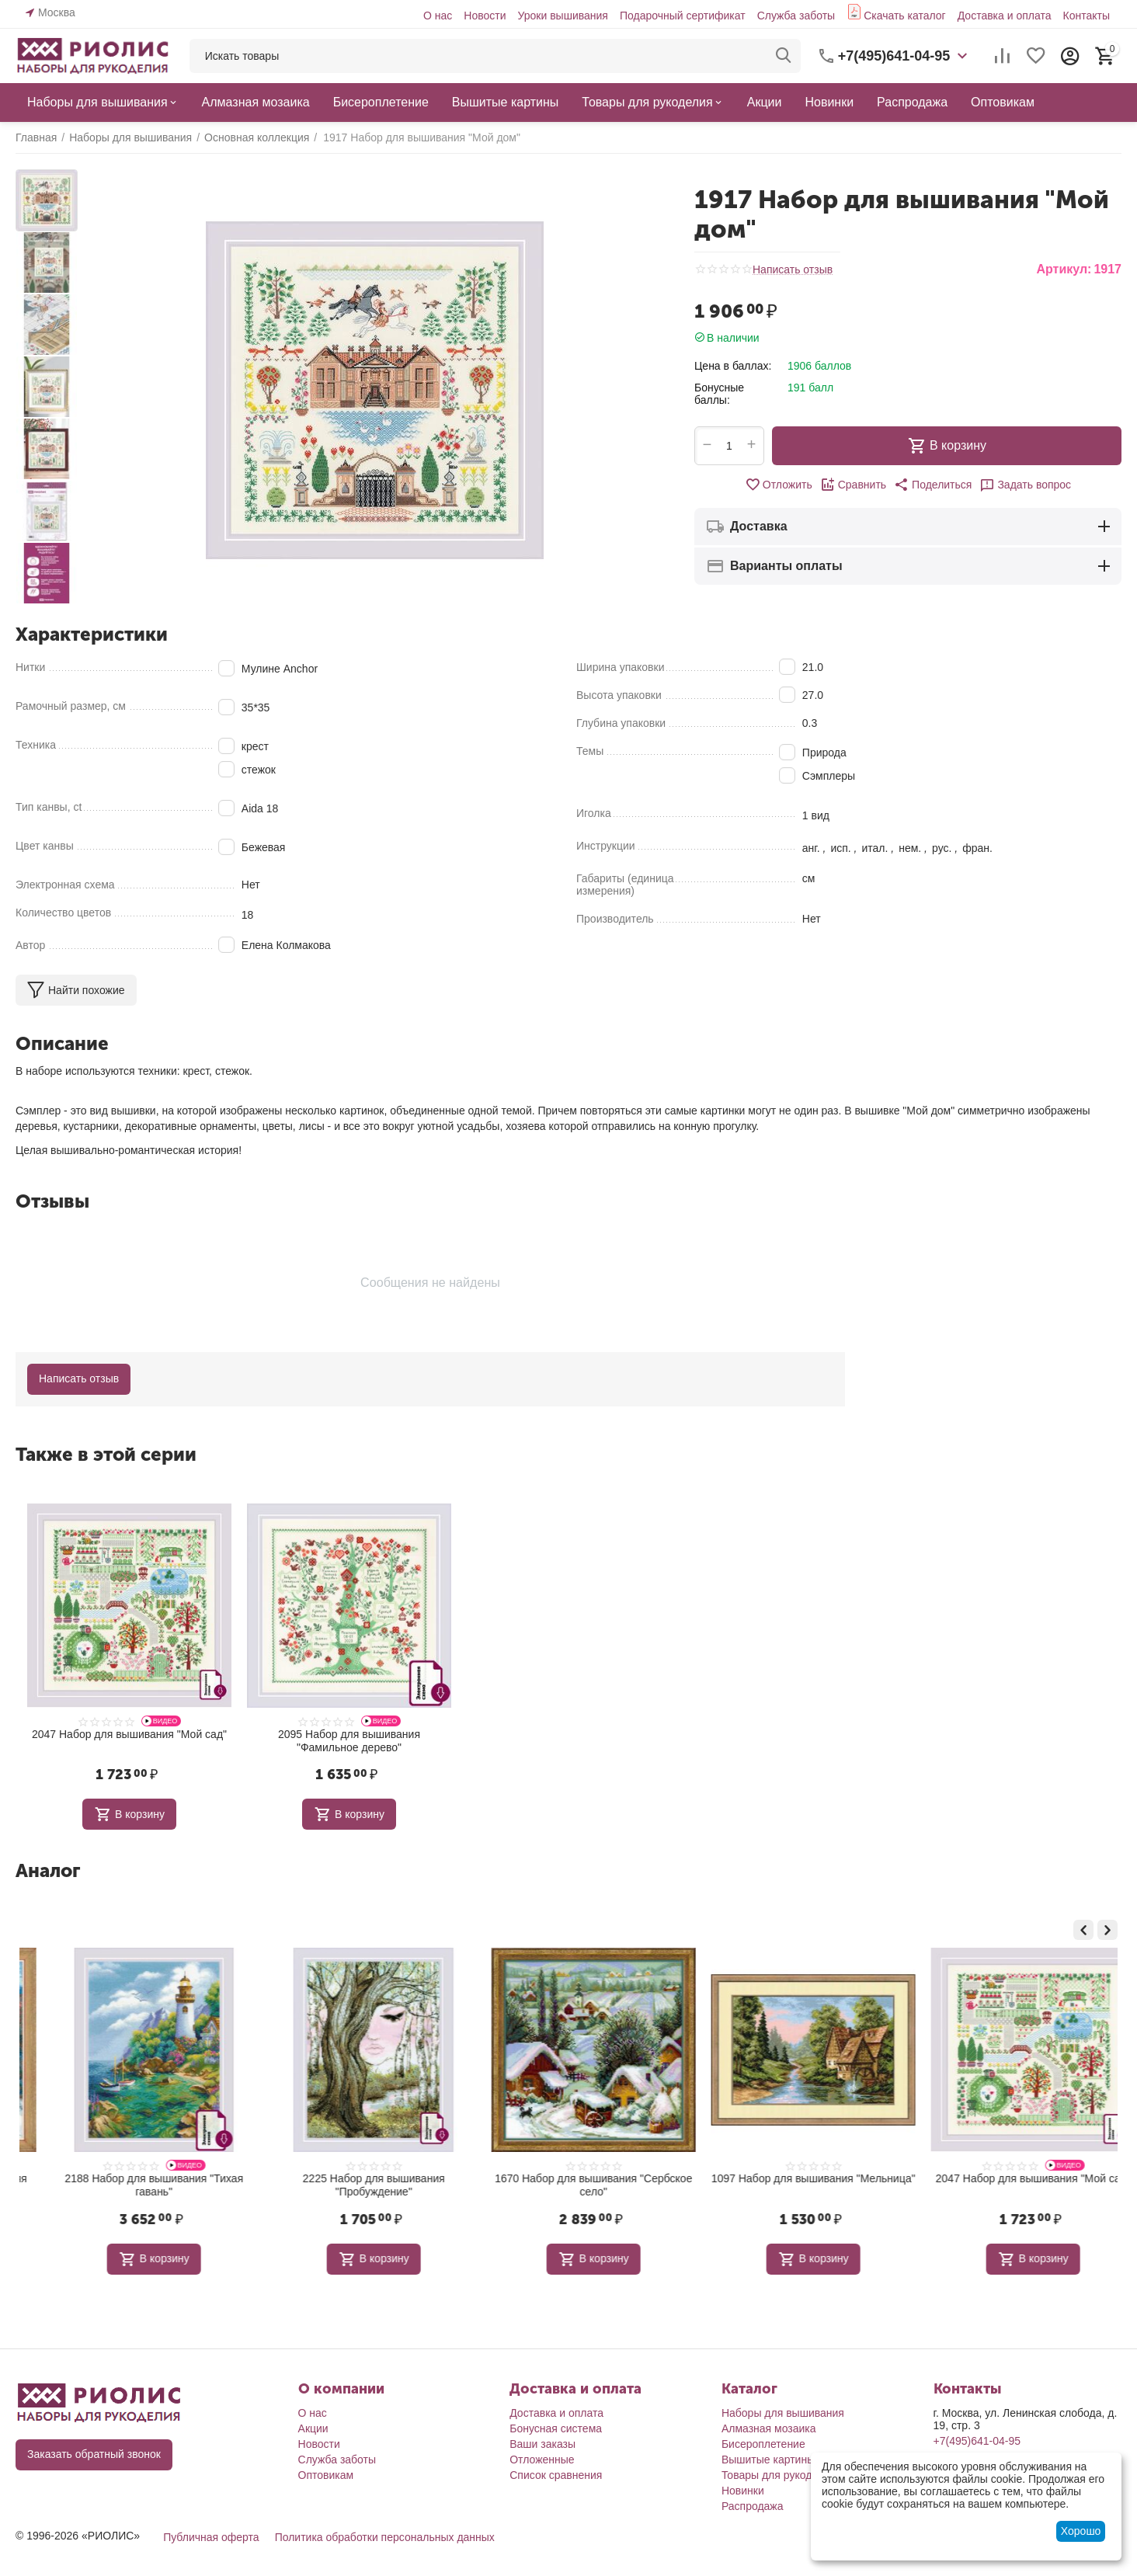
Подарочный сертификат (683, 15)
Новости (485, 15)
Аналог (48, 1870)
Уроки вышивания (562, 15)
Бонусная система (555, 2428)
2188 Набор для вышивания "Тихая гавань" (349, 2185)
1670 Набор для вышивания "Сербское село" (788, 2185)
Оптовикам (326, 2475)
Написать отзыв (793, 270)
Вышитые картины (768, 2459)
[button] (933, 484)
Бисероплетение (763, 2444)
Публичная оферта (211, 2537)
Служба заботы (796, 15)
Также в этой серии (106, 1454)
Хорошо (1081, 2531)
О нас (437, 15)
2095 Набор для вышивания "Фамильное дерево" (349, 1741)
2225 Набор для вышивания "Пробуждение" (569, 2185)
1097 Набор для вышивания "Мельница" (1008, 2178)
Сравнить (853, 484)
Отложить (778, 484)
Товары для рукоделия (778, 2475)
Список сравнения (555, 2475)
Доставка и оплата (1005, 15)
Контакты (1086, 15)
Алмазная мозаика (768, 2428)
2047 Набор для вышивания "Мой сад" (129, 1734)
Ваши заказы (542, 2444)
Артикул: (1063, 269)
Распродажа (752, 2506)
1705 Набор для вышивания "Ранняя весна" (129, 2185)
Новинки (742, 2490)
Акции (313, 2428)
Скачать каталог (905, 15)
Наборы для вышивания (782, 2413)
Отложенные (541, 2459)
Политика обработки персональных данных (385, 2537)
